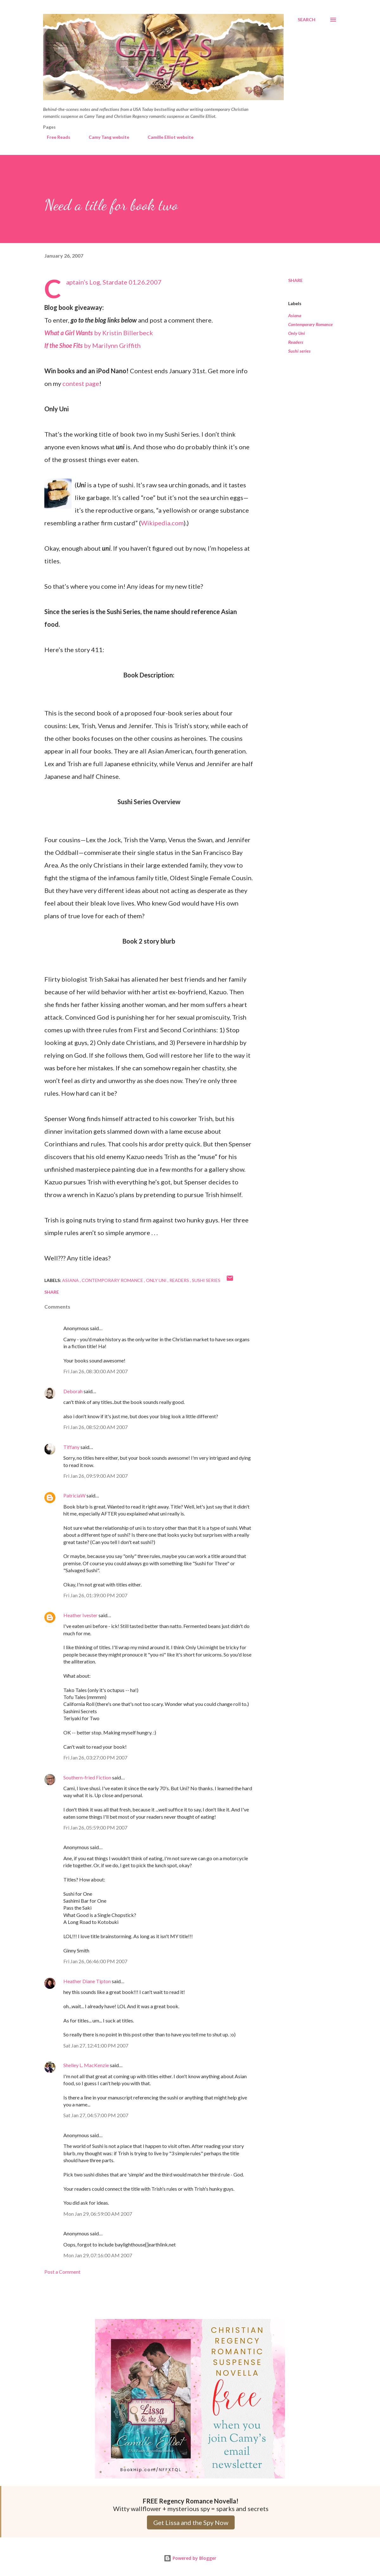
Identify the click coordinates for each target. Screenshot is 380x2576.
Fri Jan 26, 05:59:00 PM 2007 (95, 1827)
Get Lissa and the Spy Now (190, 2522)
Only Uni (296, 333)
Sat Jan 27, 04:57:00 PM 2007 (95, 2115)
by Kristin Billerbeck (98, 332)
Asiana (294, 315)
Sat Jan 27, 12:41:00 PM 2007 (95, 2045)
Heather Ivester (80, 1615)
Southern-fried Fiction (87, 1777)
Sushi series (299, 351)
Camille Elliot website (167, 137)
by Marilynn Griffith (92, 345)
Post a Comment (62, 2272)
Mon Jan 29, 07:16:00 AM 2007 (97, 2255)
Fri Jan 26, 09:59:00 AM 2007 (95, 1476)
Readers (295, 342)
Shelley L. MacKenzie (86, 2065)
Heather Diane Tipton (87, 1981)
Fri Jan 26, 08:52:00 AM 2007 (95, 1427)
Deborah (73, 1391)
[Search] (306, 19)
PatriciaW (74, 1495)
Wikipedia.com (162, 523)
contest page (80, 383)
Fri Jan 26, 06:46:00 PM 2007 (95, 1961)
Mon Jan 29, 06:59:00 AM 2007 (97, 2214)
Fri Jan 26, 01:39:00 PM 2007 (95, 1595)
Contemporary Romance (310, 324)
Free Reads (54, 137)
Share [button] (295, 280)
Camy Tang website (105, 137)
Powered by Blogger (190, 2558)
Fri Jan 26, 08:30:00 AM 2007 (95, 1371)
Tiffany (71, 1447)
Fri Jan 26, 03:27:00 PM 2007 (95, 1757)
